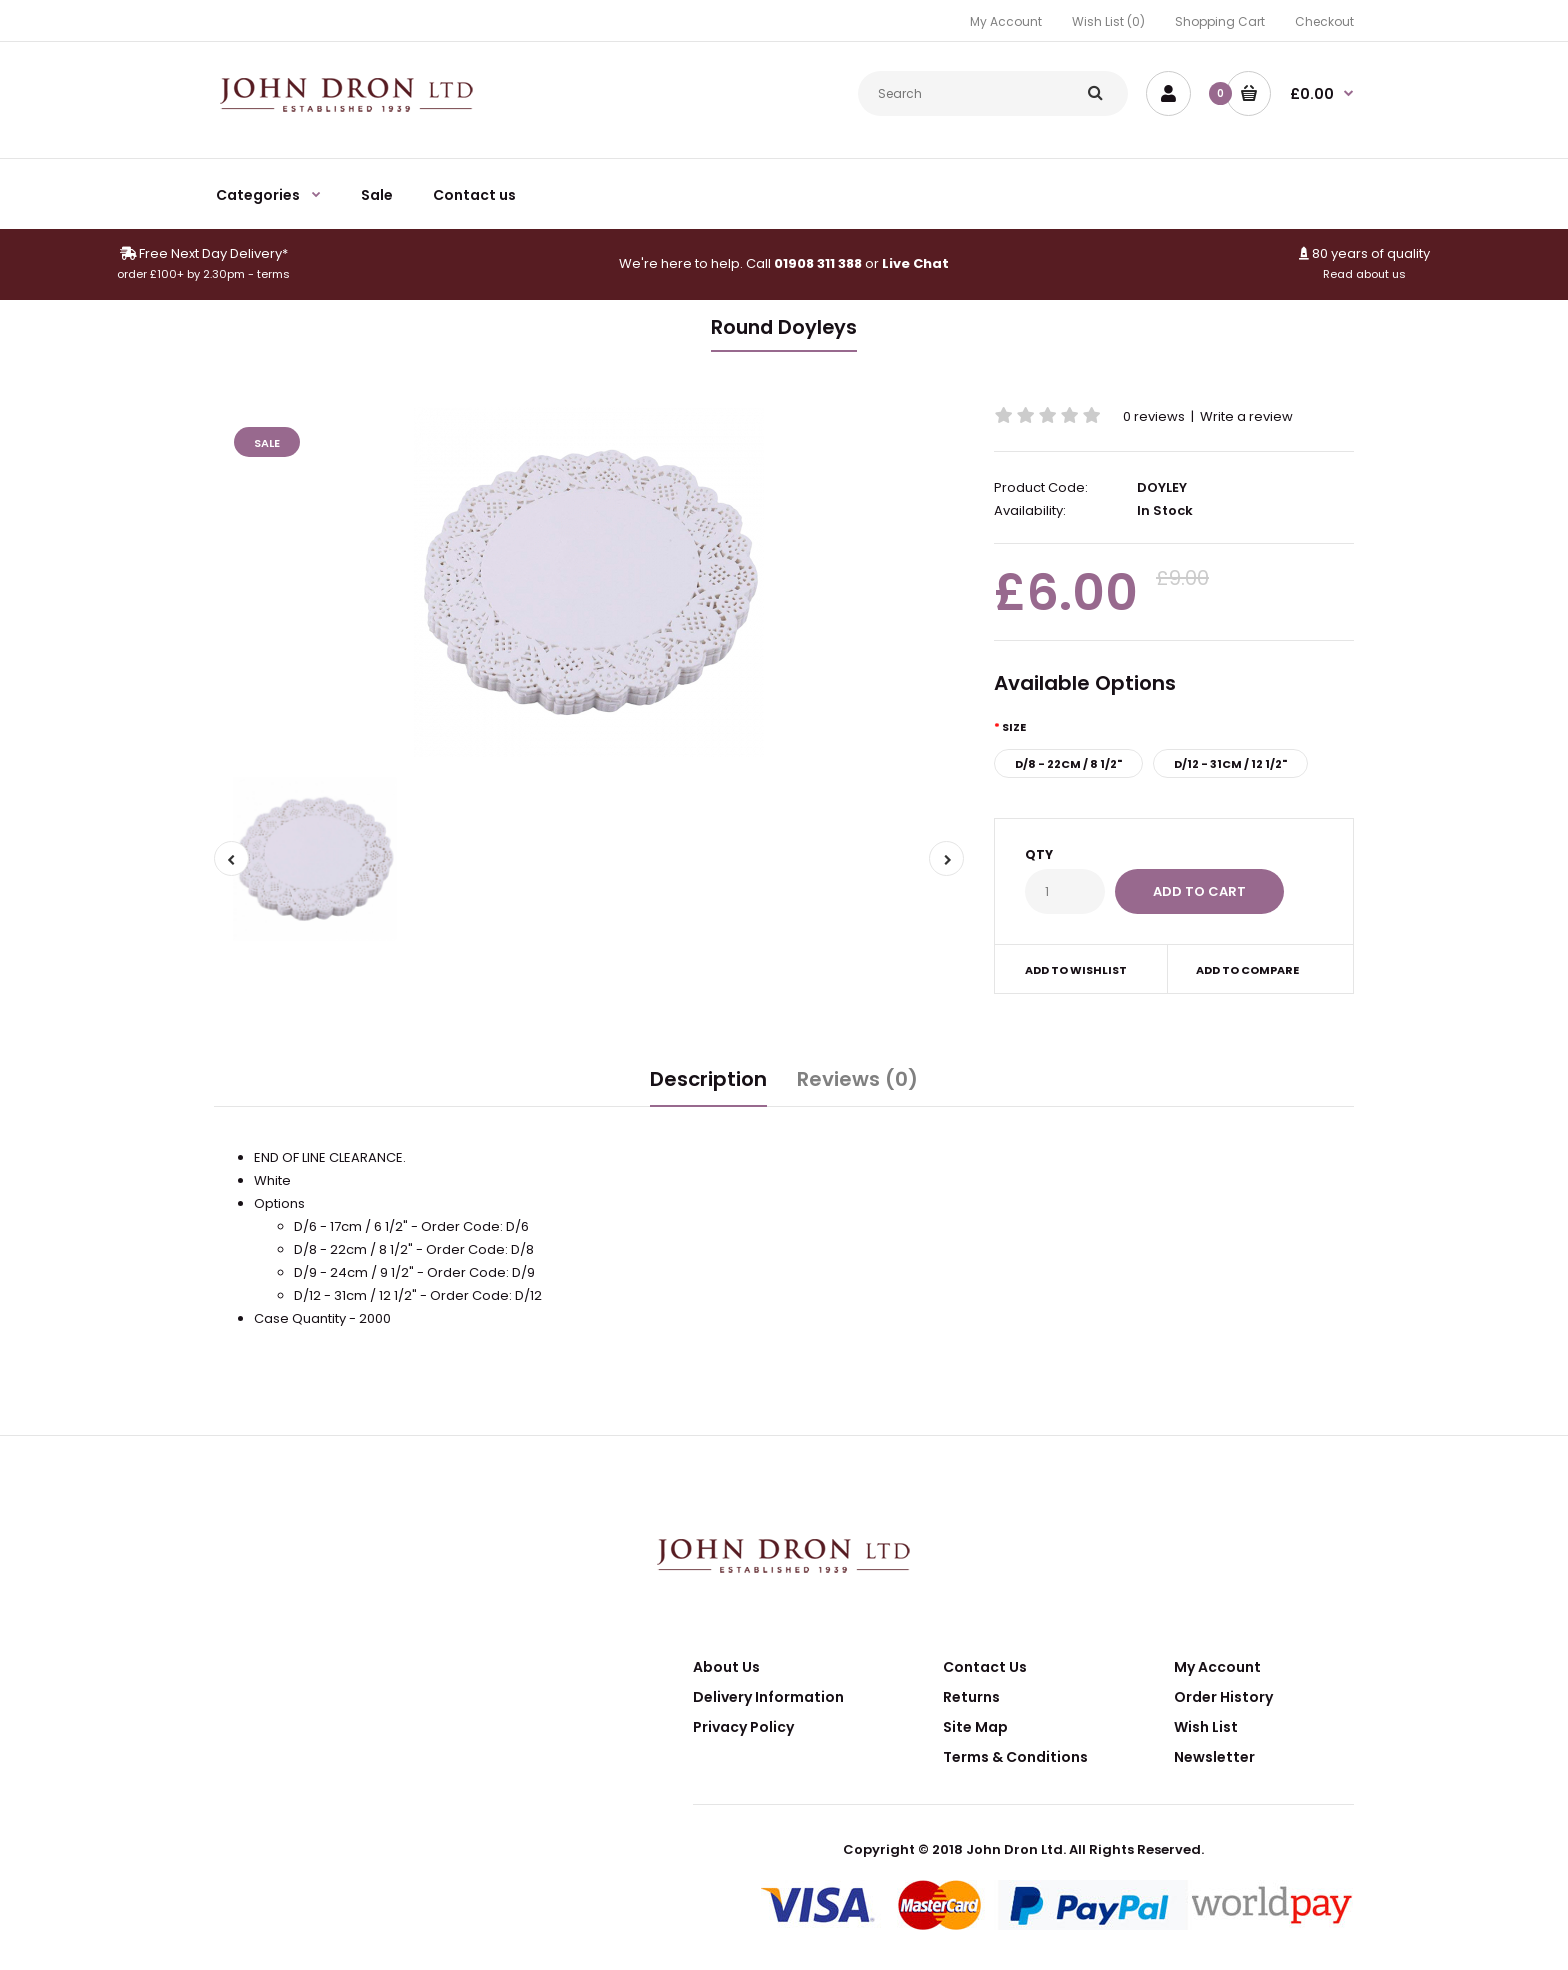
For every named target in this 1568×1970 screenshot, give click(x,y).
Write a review (1246, 416)
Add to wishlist (1076, 970)
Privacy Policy (743, 1727)
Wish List (1206, 1727)
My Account (1006, 21)
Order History (1223, 1697)
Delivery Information (768, 1697)
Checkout (1324, 21)
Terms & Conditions (1015, 1757)
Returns (971, 1697)
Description (708, 1079)
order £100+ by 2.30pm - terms (203, 274)
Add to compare (1247, 970)
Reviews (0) (857, 1079)
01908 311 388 (818, 263)
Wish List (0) (1108, 21)
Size (1014, 727)
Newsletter (1214, 1757)
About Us (726, 1667)
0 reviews (1154, 416)
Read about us (1364, 274)
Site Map (975, 1727)
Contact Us (985, 1667)
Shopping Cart (1220, 21)
